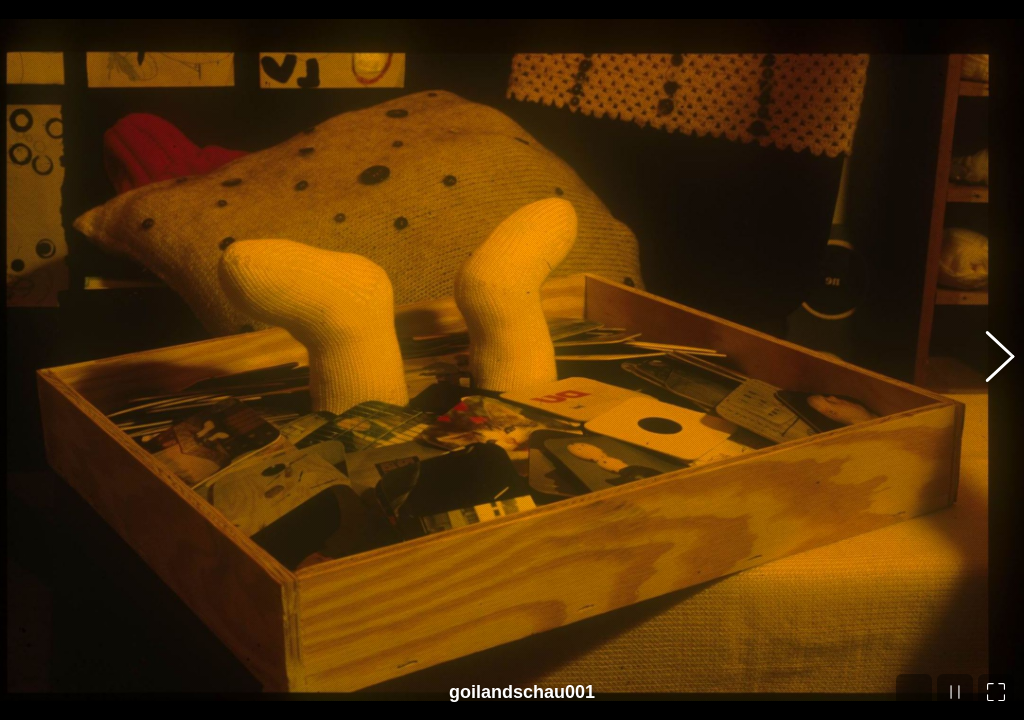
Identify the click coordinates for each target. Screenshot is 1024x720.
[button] (989, 360)
